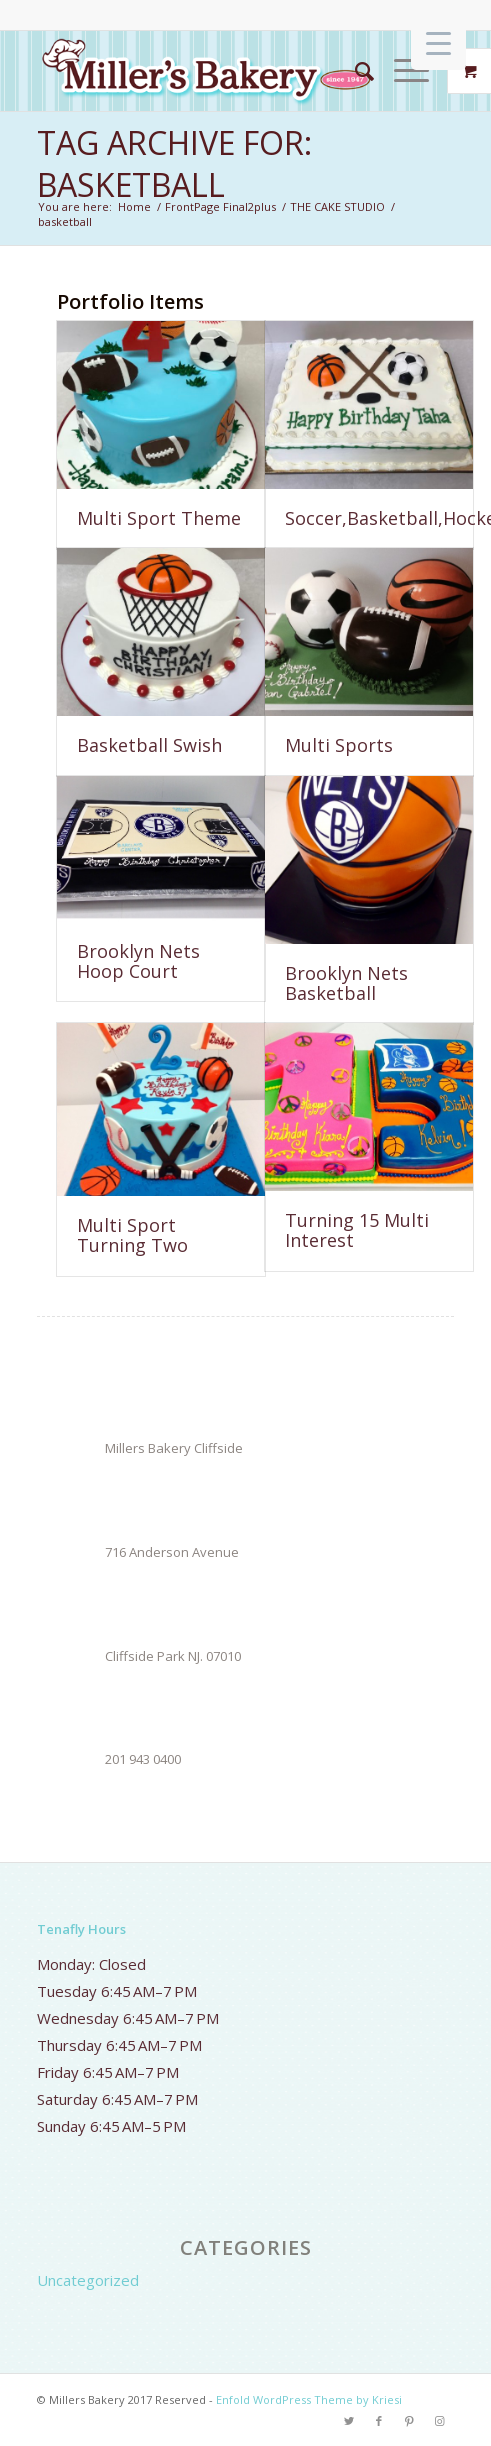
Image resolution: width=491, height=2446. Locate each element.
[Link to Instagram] (439, 2421)
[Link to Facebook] (379, 2421)
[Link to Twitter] (349, 2421)
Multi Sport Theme (159, 518)
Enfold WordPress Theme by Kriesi (309, 2399)
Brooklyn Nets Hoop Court (138, 961)
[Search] (354, 71)
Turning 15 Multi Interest (357, 1230)
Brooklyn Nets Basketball (346, 983)
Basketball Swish (149, 745)
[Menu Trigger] (438, 42)
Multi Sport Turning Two (132, 1235)
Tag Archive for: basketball (174, 163)
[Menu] (401, 71)
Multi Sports (339, 745)
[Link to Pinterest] (409, 2421)
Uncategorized (88, 2280)
